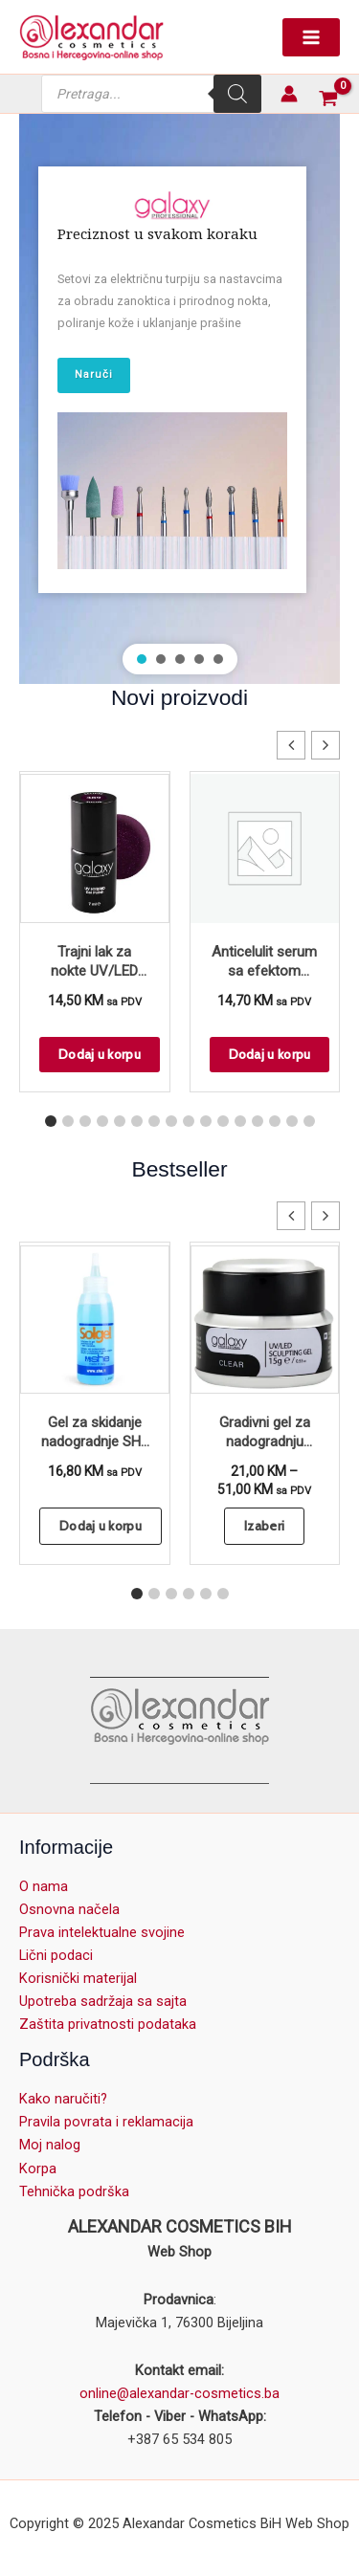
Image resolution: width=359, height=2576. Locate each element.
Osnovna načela (69, 1909)
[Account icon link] (289, 93)
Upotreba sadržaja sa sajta (103, 2001)
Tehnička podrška (74, 2191)
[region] (179, 399)
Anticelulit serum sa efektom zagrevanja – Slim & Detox (264, 962)
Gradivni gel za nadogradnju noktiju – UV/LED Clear (264, 1433)
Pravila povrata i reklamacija (106, 2121)
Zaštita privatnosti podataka (107, 2024)
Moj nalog (49, 2144)
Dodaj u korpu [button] (99, 1054)
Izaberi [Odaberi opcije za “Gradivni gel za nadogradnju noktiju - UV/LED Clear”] (264, 1525)
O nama (43, 1886)
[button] (141, 659)
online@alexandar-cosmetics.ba (179, 2393)
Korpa (37, 2168)
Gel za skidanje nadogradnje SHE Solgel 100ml (94, 1433)
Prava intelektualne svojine (102, 1932)
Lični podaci (56, 1955)
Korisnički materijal (78, 1978)
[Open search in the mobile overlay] (151, 94)
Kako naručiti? (63, 2098)
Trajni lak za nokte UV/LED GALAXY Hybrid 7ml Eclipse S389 (94, 962)
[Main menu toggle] (311, 37)
